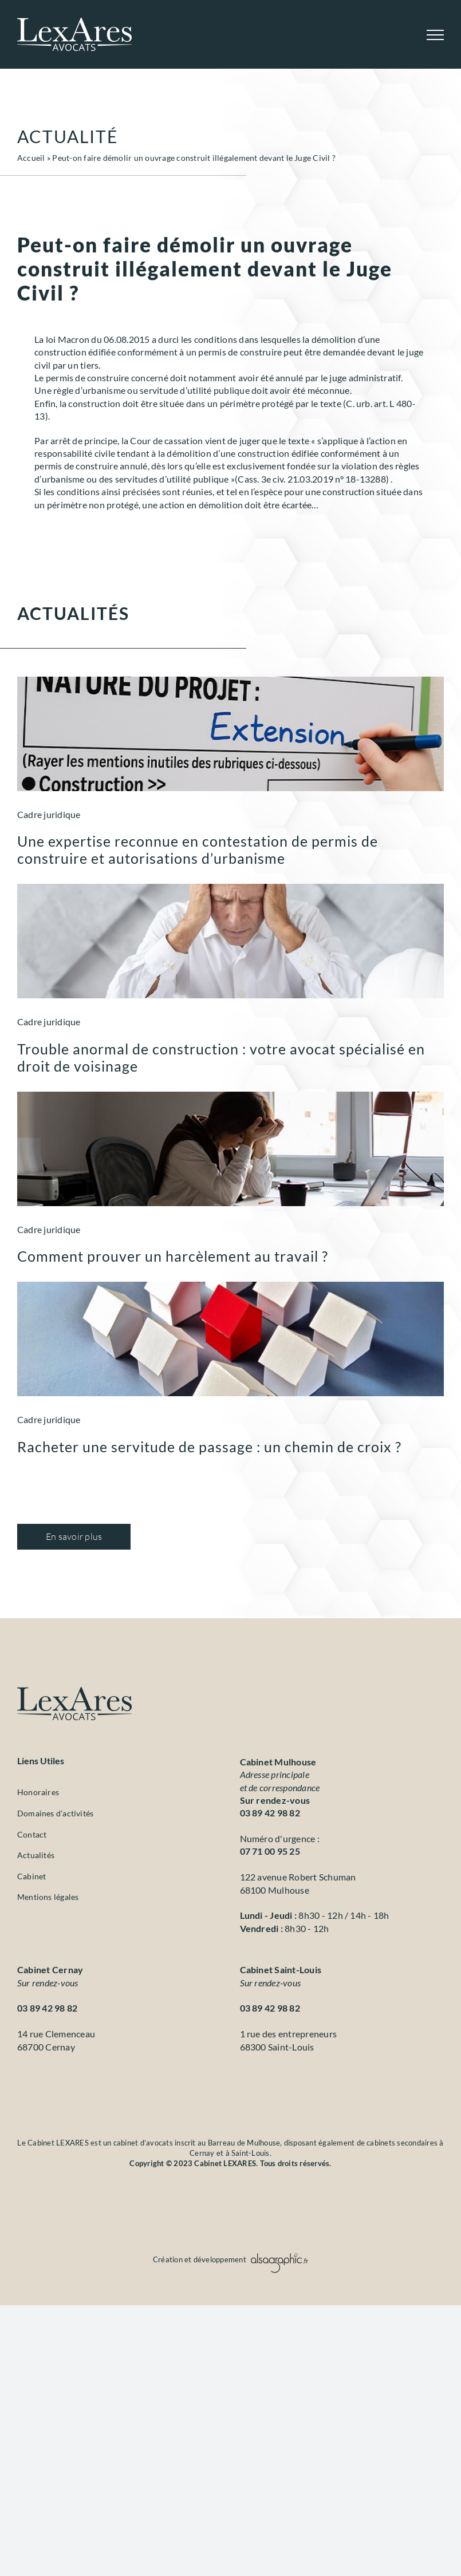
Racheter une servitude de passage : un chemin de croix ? (209, 1446)
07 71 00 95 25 (270, 1851)
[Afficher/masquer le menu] (435, 35)
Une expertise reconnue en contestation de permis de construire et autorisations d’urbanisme (197, 849)
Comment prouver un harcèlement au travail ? (172, 1256)
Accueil (31, 158)
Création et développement (230, 2259)
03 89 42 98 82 (270, 1812)
